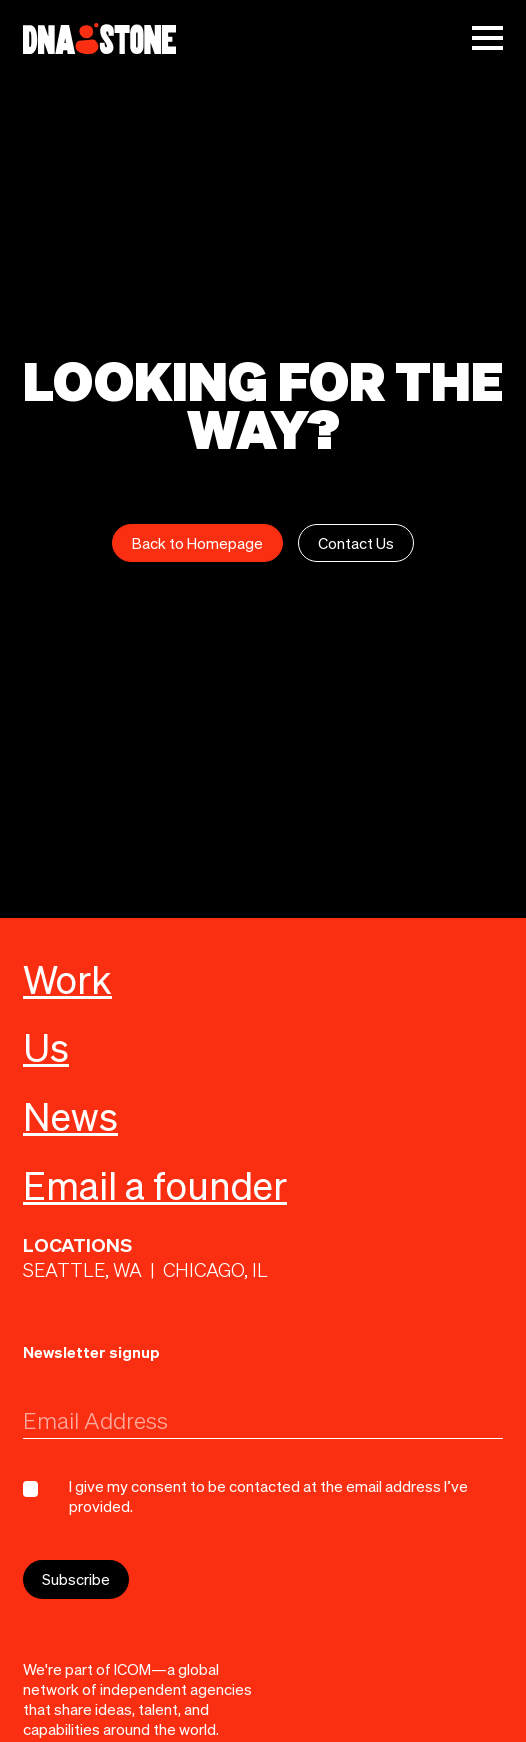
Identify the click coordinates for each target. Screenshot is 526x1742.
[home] (99, 38)
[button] (487, 38)
